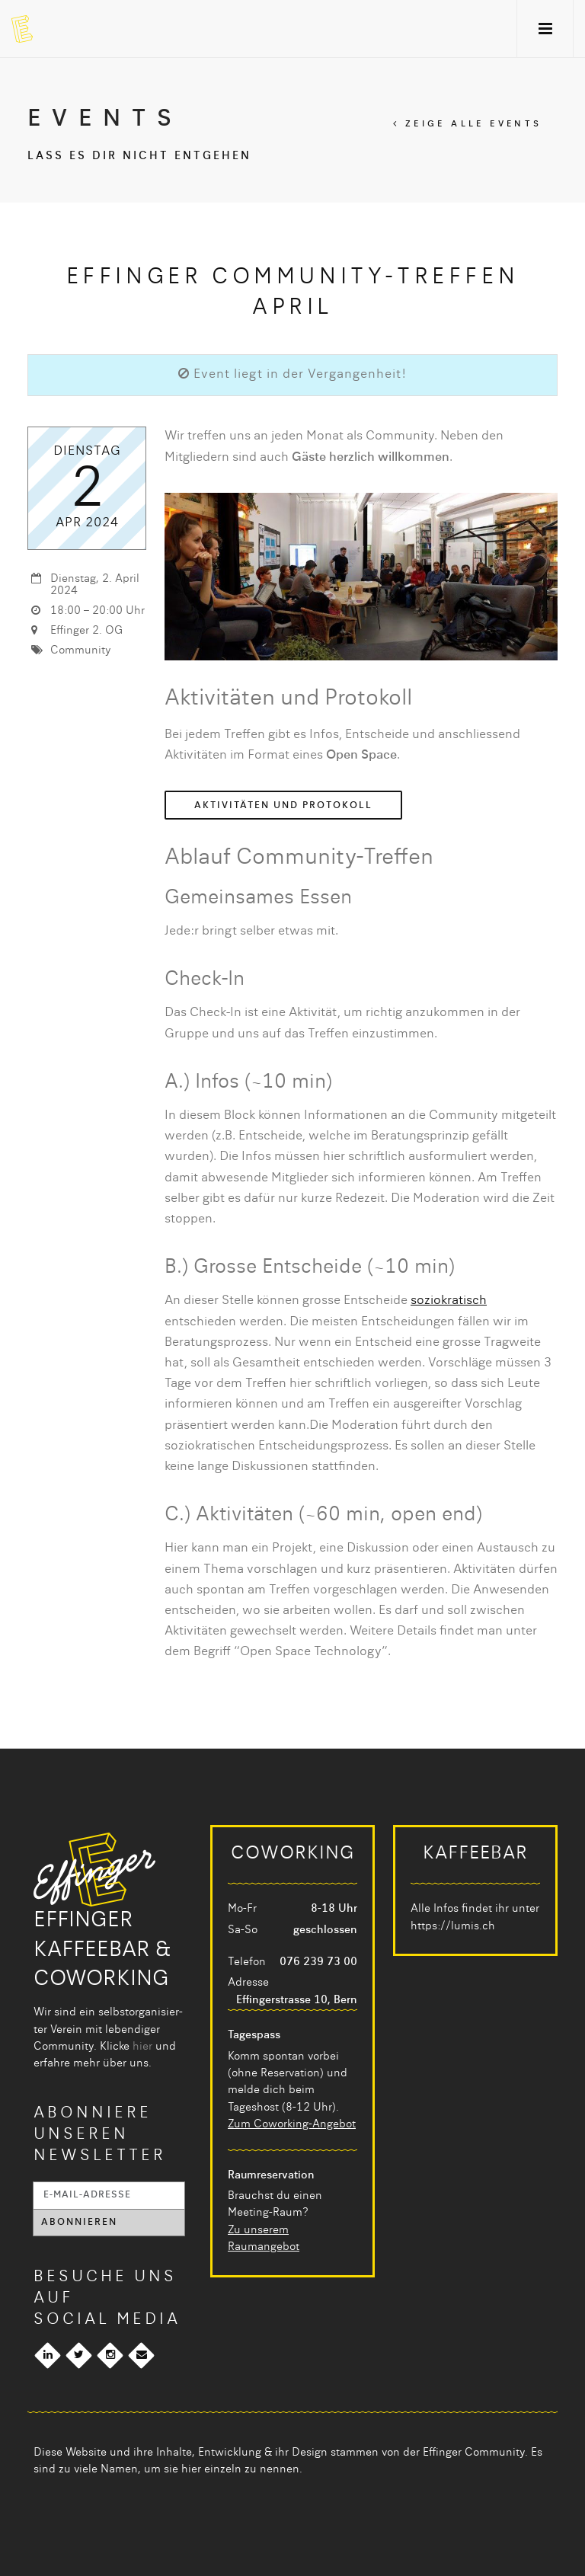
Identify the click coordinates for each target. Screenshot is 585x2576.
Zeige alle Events (467, 124)
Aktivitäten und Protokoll (283, 805)
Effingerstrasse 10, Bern (296, 2000)
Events (105, 119)
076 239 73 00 (318, 1962)
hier (142, 2046)
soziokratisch (449, 1301)
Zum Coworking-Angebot (292, 2124)
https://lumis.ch (453, 1926)
